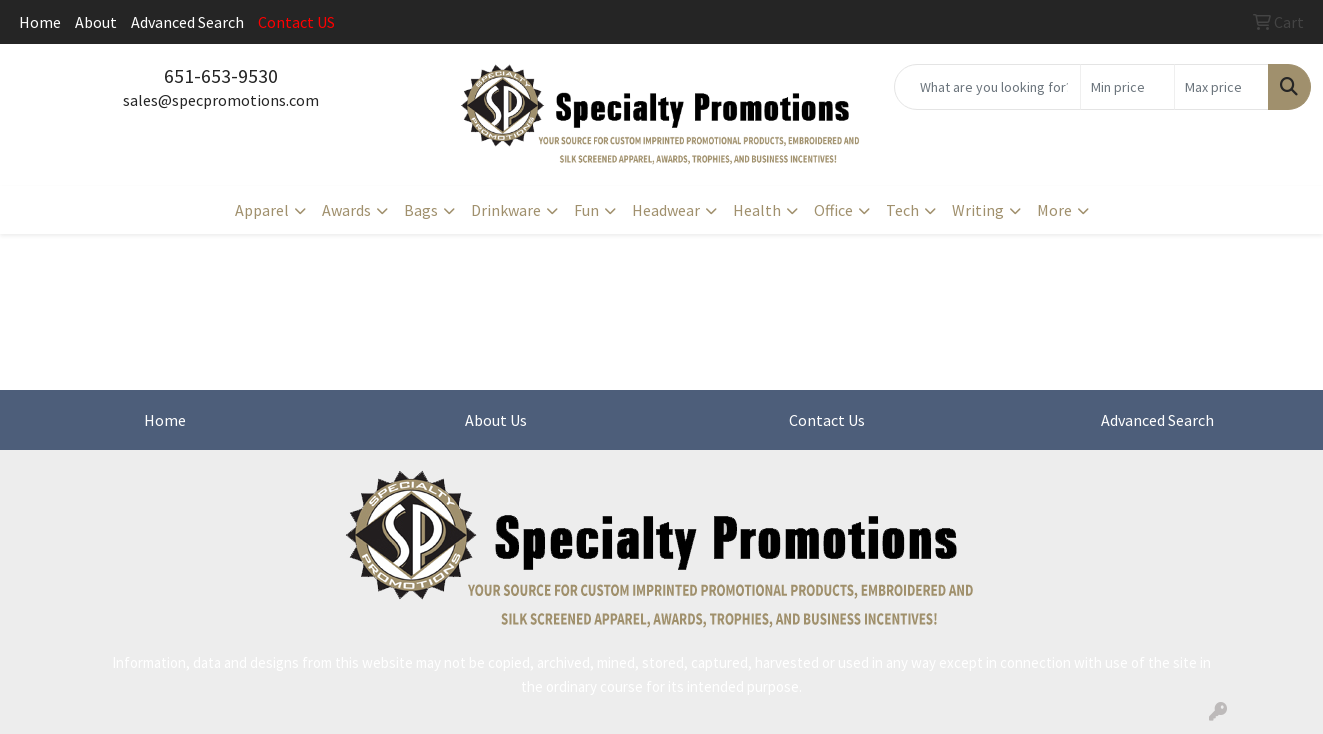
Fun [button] (586, 210)
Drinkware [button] (506, 210)
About (96, 22)
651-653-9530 (221, 75)
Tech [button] (902, 210)
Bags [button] (421, 210)
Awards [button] (346, 210)
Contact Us (827, 420)
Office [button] (833, 210)
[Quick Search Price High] (1221, 87)
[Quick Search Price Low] (1127, 87)
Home (40, 22)
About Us (496, 420)
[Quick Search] (987, 87)
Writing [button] (978, 210)
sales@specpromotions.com (221, 100)
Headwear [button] (666, 210)
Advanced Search (187, 22)
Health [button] (757, 210)
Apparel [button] (262, 210)
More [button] (1054, 210)
